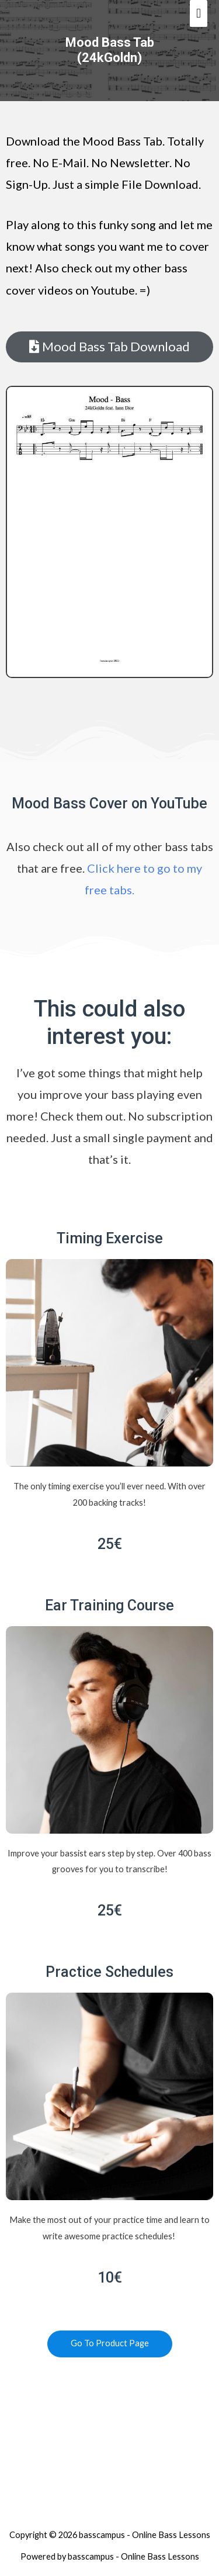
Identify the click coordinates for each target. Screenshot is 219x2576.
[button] (109, 346)
